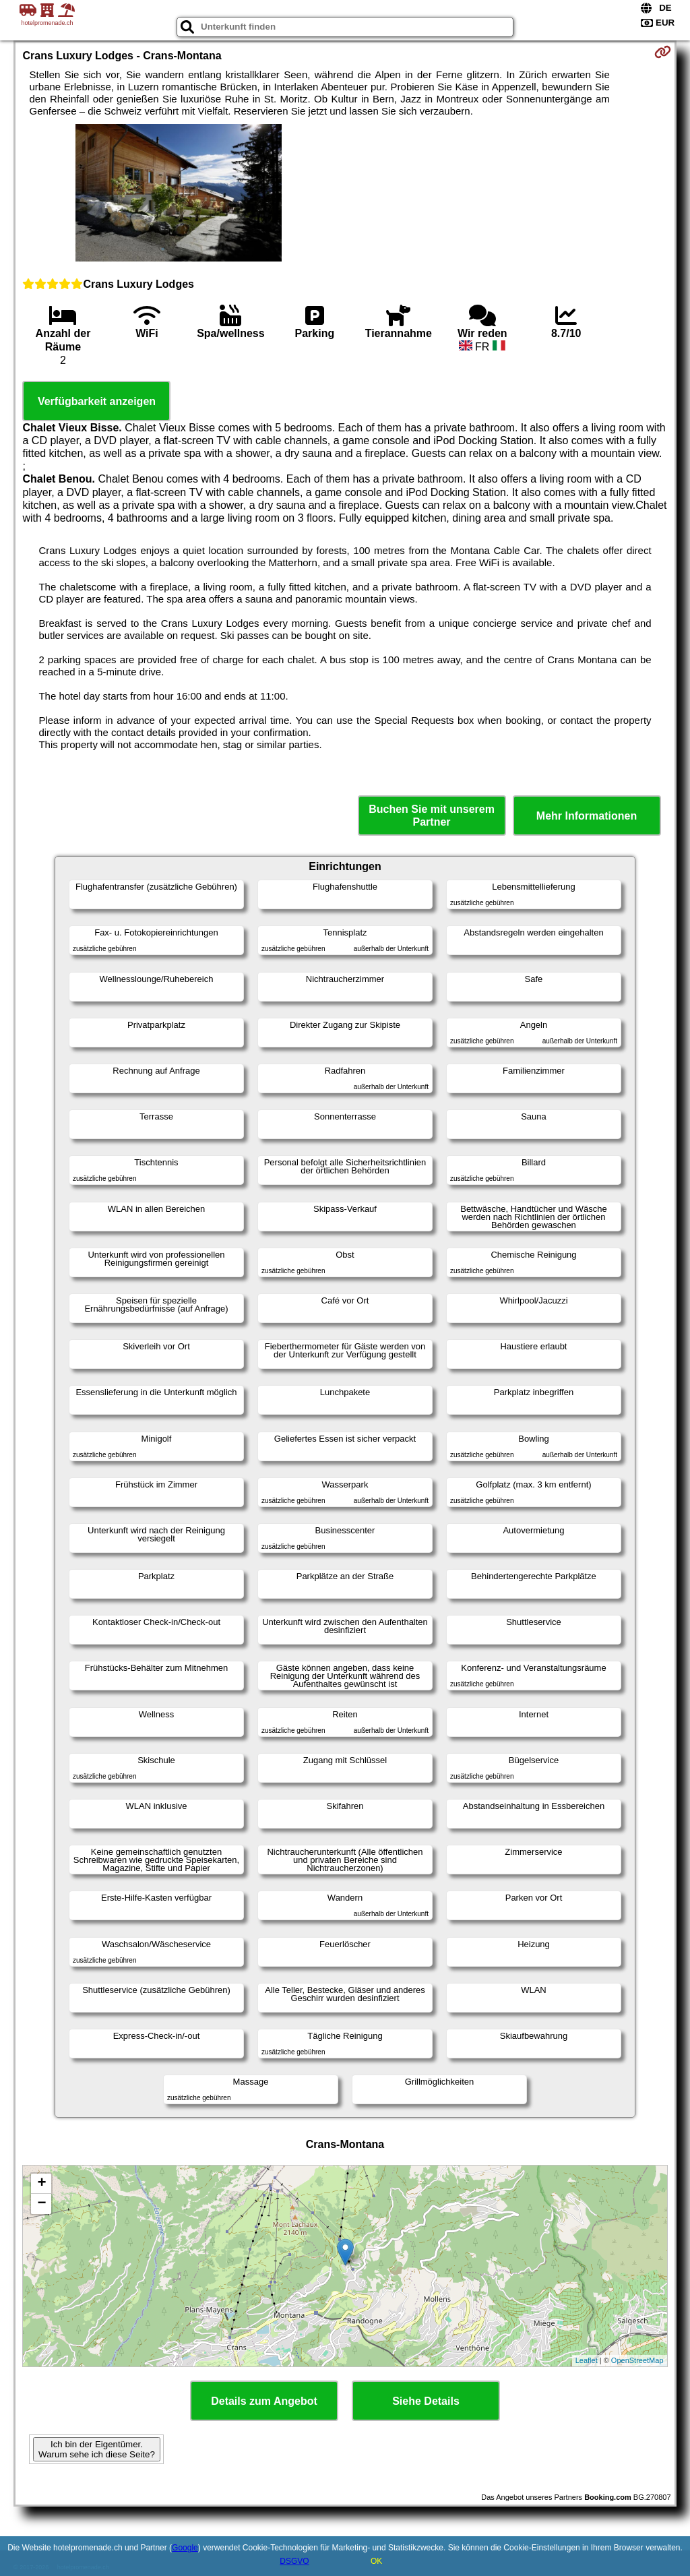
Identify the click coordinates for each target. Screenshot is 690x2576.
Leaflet (586, 2360)
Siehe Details (426, 2401)
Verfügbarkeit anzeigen (97, 401)
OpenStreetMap (637, 2360)
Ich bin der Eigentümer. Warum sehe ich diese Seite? (96, 2449)
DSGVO (294, 2561)
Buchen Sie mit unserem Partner (432, 815)
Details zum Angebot (264, 2401)
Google (185, 2547)
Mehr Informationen (586, 816)
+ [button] (41, 2184)
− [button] (41, 2204)
